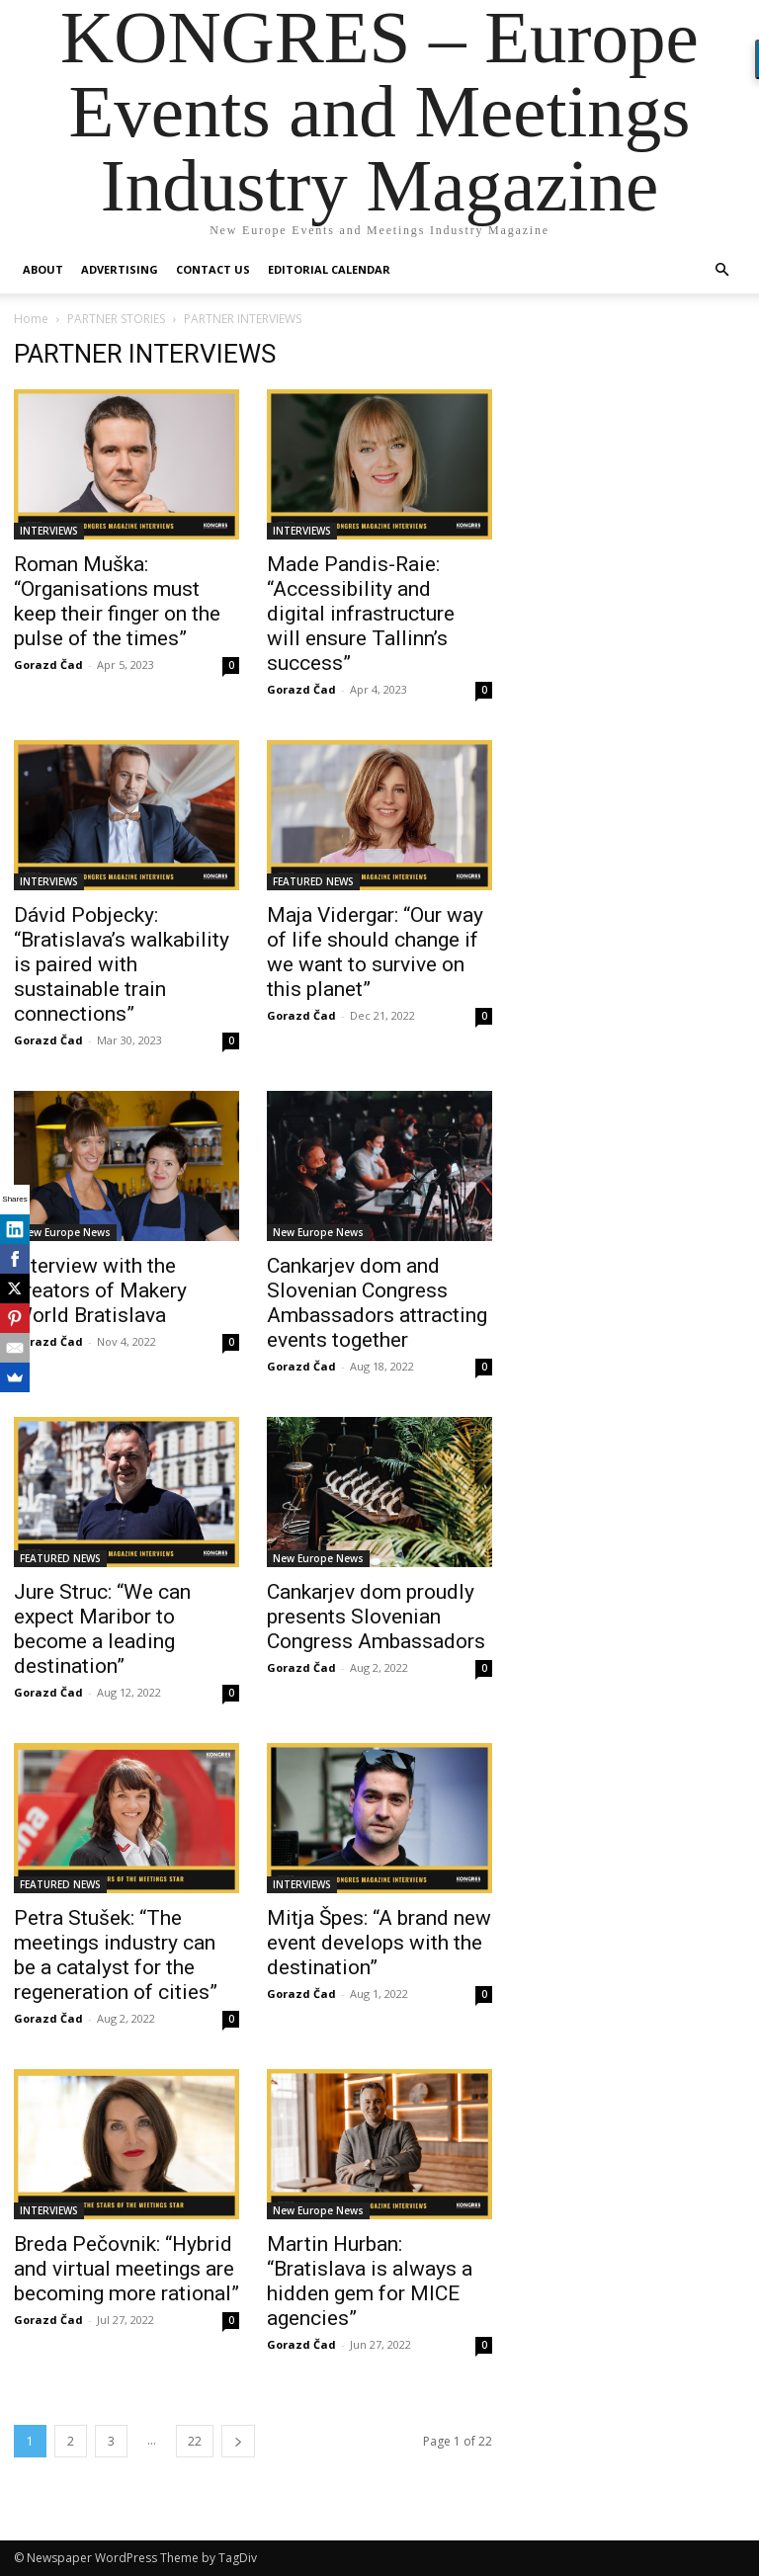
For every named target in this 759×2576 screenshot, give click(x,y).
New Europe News (65, 1232)
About (43, 269)
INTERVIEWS (49, 531)
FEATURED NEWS (313, 881)
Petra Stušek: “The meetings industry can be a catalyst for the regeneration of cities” (115, 1955)
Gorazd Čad (48, 664)
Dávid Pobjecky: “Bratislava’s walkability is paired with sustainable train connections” (121, 964)
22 (195, 2441)
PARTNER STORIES (116, 318)
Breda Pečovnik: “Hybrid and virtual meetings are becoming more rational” (126, 2268)
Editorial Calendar (329, 269)
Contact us (213, 269)
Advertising (119, 269)
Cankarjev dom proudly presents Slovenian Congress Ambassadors (376, 1616)
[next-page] (238, 2441)
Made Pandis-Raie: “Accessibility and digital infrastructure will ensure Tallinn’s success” (361, 613)
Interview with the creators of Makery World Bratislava (100, 1290)
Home (31, 318)
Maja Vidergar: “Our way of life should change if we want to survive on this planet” (375, 952)
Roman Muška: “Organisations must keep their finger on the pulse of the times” (117, 601)
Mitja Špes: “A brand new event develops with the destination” (379, 1942)
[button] (721, 270)
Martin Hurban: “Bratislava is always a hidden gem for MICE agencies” (369, 2281)
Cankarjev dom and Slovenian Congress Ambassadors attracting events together (377, 1303)
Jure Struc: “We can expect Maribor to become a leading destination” (102, 1629)
